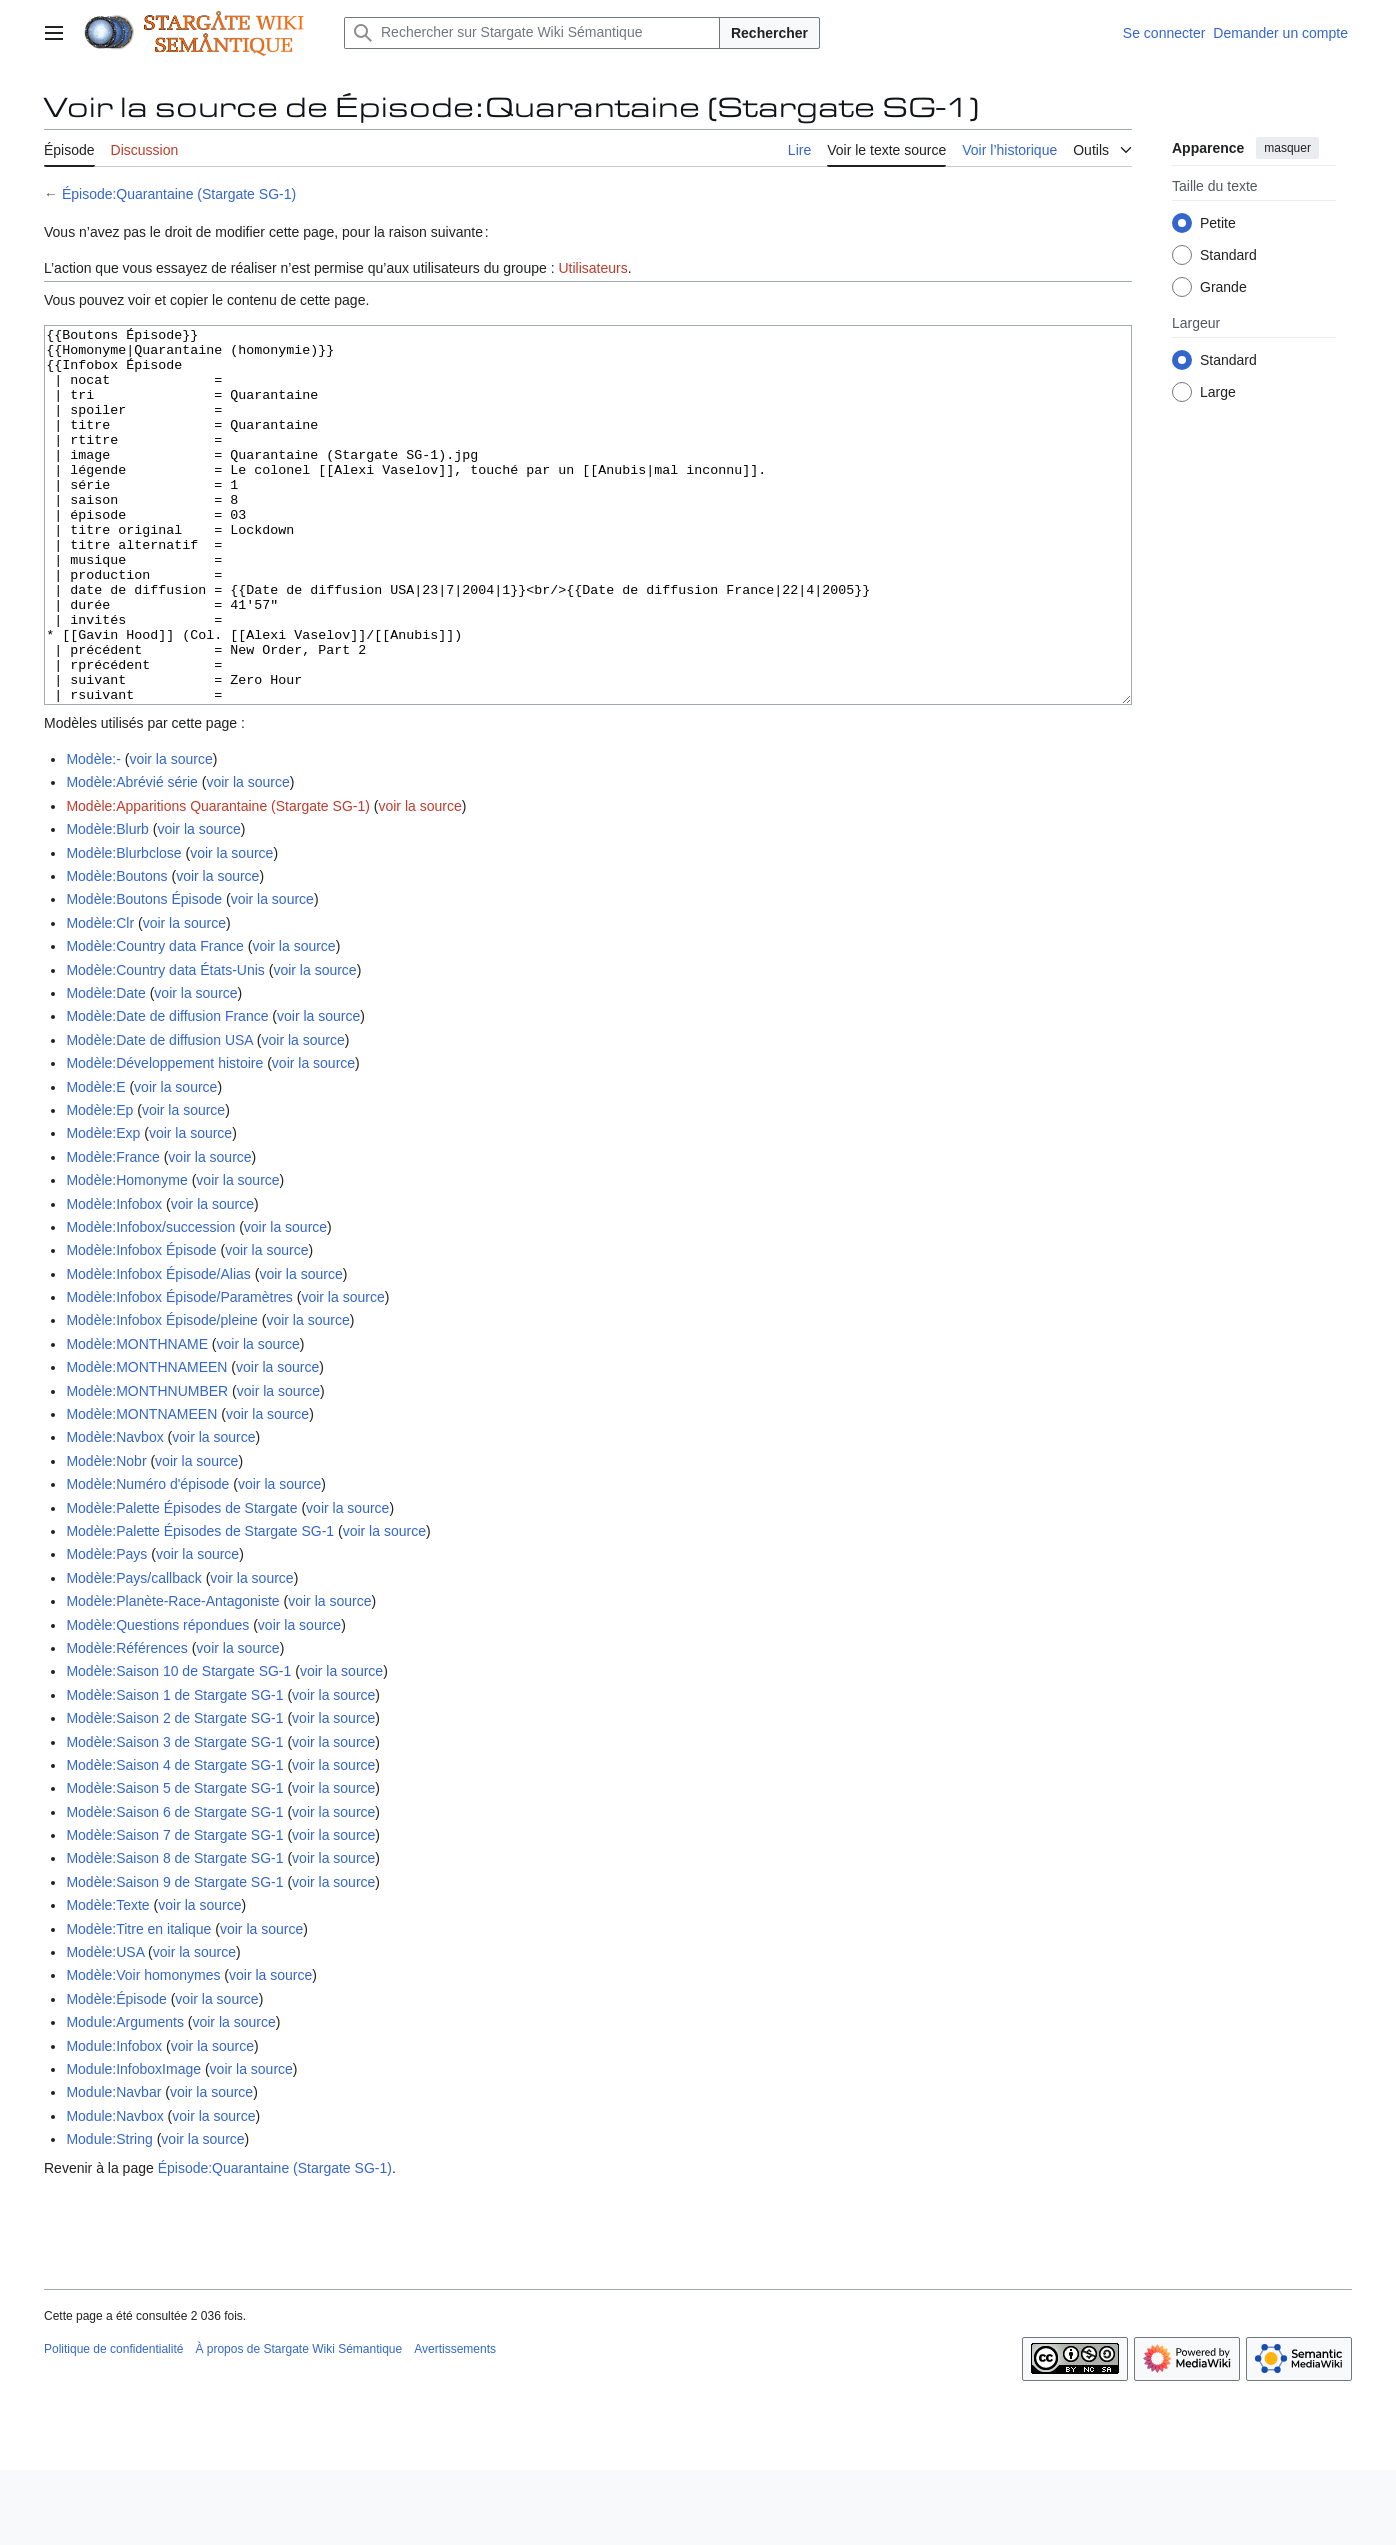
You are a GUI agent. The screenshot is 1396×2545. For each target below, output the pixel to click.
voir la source (170, 834)
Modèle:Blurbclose (123, 928)
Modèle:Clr (100, 998)
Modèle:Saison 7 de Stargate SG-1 (174, 1910)
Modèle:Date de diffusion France (167, 1091)
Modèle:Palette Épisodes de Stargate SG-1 (200, 1606)
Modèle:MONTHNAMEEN (146, 1442)
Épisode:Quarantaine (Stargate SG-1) (179, 194)
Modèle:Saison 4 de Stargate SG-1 (174, 1840)
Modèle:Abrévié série (132, 857)
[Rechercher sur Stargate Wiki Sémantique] (532, 33)
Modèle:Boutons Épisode (144, 974)
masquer (1287, 148)
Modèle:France (112, 1232)
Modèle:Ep (99, 1185)
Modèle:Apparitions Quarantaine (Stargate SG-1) (218, 881)
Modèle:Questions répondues (157, 1700)
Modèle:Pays (106, 1629)
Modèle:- (93, 834)
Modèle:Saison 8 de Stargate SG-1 (174, 1933)
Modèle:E (95, 1162)
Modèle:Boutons (116, 951)
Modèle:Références (126, 1723)
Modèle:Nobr (106, 1536)
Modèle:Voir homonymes (143, 2050)
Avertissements (455, 2424)
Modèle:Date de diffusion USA (159, 1115)
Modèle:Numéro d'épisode (147, 1559)
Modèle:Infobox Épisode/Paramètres (179, 1372)
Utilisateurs (592, 268)
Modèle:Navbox (114, 1512)
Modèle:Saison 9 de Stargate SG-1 (174, 1957)
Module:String (109, 2214)
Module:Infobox (114, 2121)
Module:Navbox (114, 2191)
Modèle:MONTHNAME (137, 1419)
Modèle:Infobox (114, 1279)
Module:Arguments (125, 2097)
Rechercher (769, 33)
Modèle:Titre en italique (138, 2004)
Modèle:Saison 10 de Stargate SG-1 (178, 1746)
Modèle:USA (105, 2027)
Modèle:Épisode (116, 2074)
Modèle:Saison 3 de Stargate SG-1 (174, 1817)
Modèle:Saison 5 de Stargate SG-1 (174, 1863)
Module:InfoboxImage (133, 2144)
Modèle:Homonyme (126, 1255)
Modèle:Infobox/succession (150, 1302)
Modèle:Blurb (107, 904)
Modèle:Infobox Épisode (141, 1325)
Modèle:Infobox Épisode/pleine (161, 1395)
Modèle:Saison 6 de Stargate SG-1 (174, 1887)
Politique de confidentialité (113, 2424)
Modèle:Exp (103, 1208)
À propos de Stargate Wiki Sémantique (298, 2424)
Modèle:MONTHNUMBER (147, 1466)
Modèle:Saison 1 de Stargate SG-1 (174, 1770)
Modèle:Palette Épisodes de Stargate (181, 1583)
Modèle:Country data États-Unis (165, 1045)
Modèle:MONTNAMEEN (141, 1489)
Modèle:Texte (107, 1980)
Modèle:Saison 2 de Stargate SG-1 (174, 1793)
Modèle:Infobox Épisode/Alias (158, 1349)
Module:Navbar (113, 2167)
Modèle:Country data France (154, 1021)
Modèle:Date (105, 1068)
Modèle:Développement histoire (164, 1138)
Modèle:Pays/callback (133, 1653)
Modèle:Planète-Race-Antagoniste (172, 1676)
